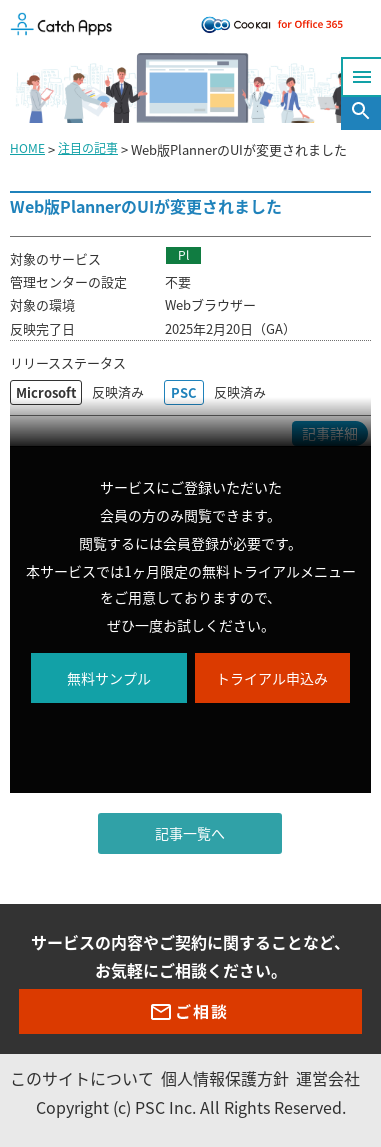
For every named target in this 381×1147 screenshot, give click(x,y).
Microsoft (46, 392)
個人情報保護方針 (225, 1078)
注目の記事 (88, 148)
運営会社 (328, 1078)
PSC (184, 392)
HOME (27, 148)
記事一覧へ (190, 833)
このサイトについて (82, 1078)
